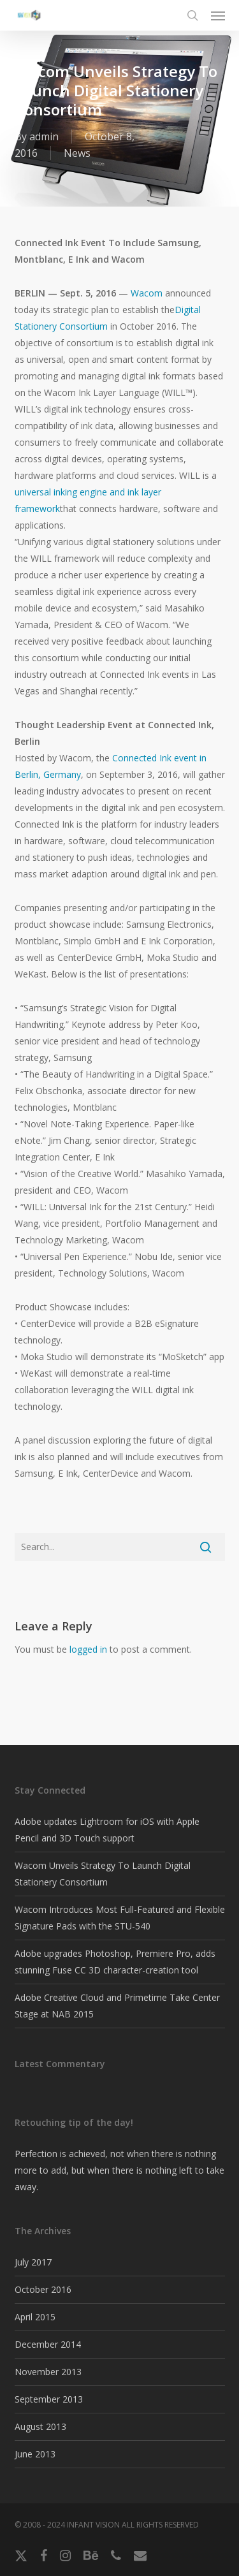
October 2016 (43, 2289)
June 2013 (35, 2454)
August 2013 (40, 2426)
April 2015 (35, 2317)
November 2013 (48, 2372)
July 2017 (33, 2262)
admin (44, 136)
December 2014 (48, 2344)
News (77, 153)
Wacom (147, 293)
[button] (218, 15)
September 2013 (49, 2399)
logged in (88, 1649)
